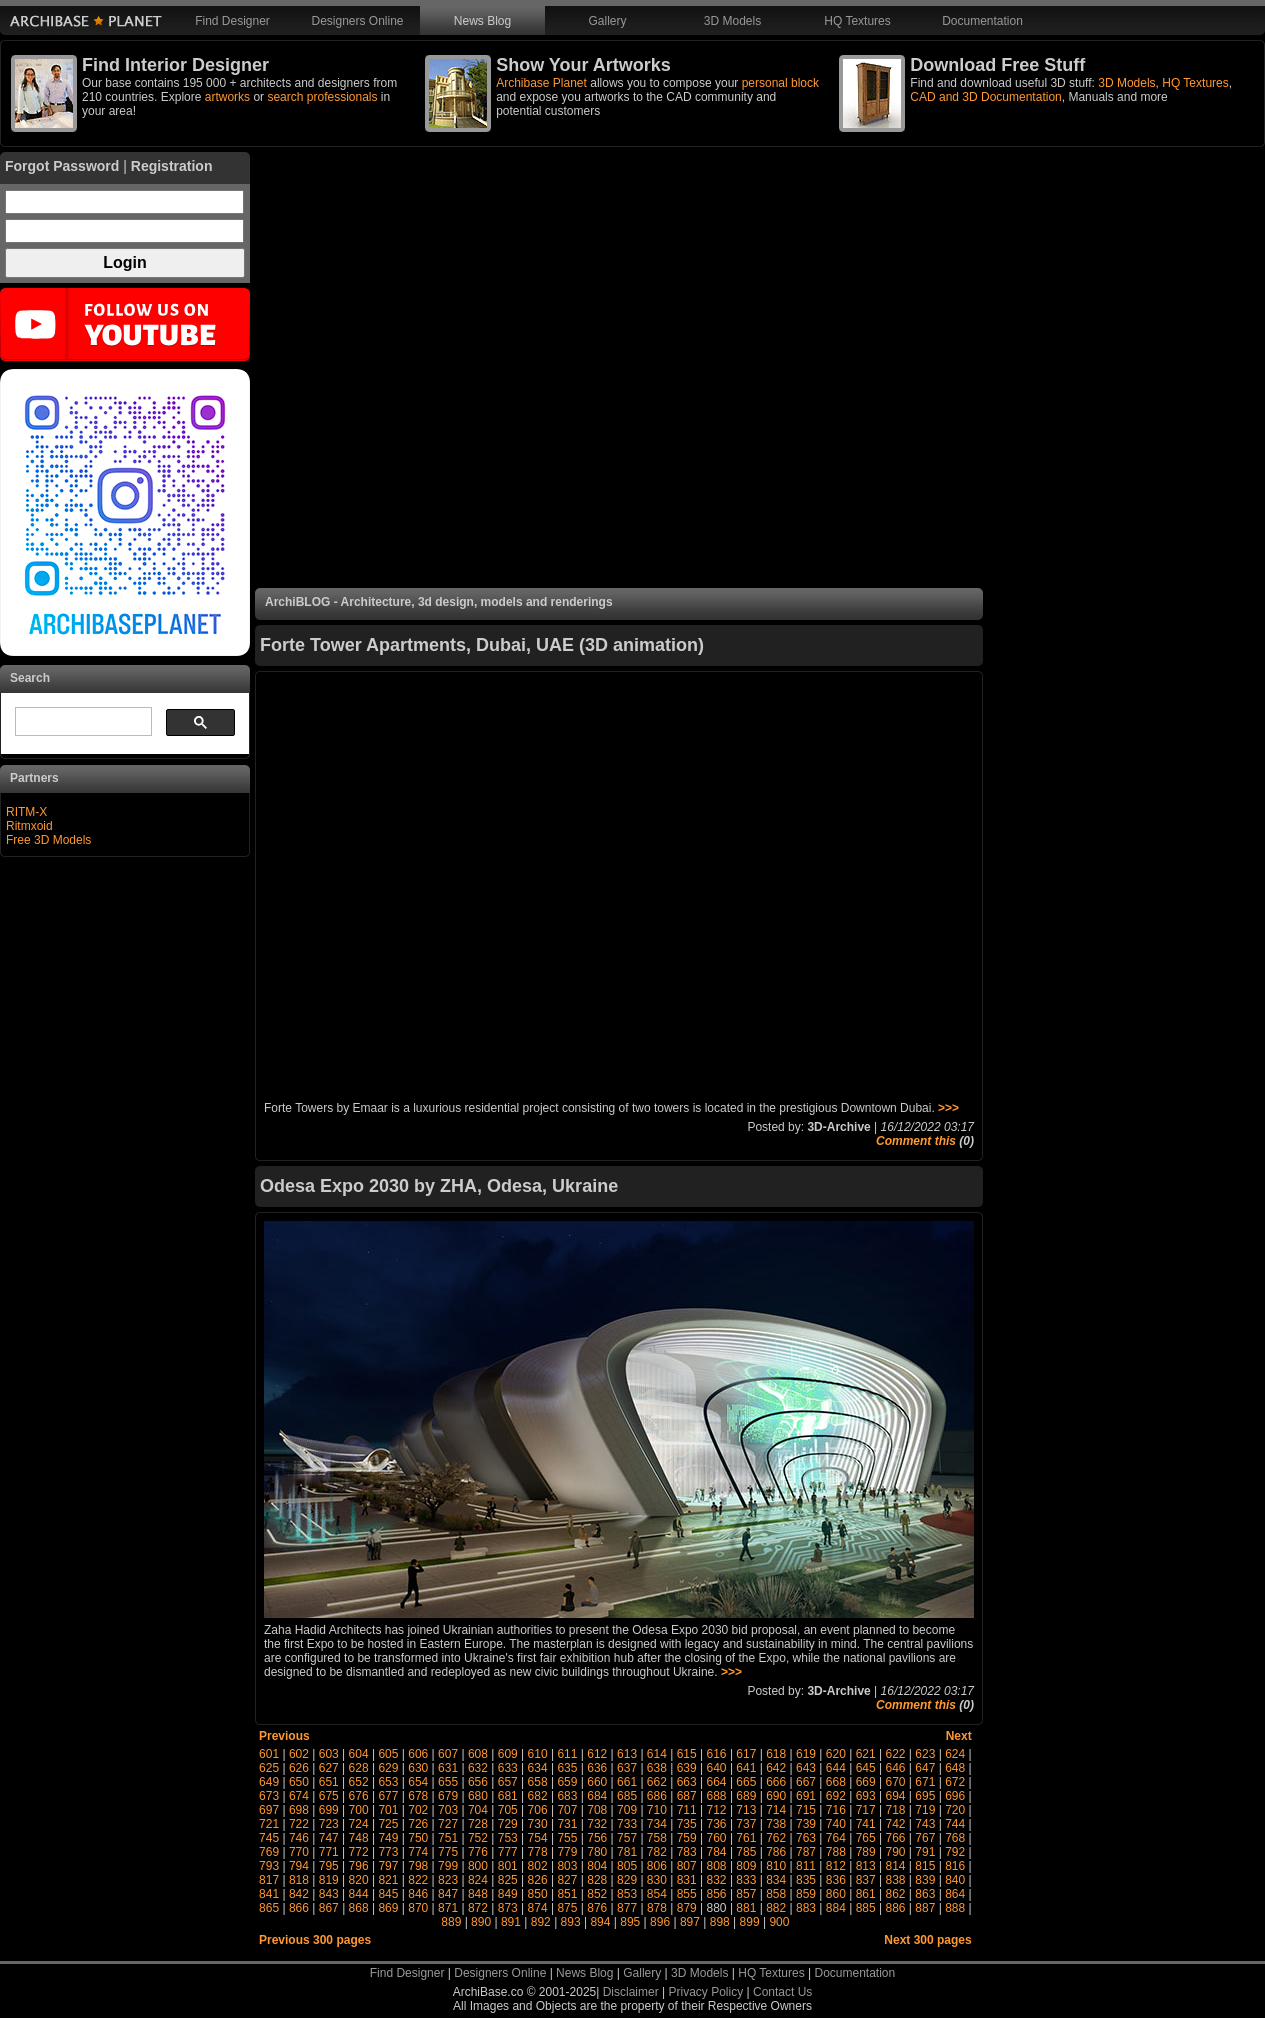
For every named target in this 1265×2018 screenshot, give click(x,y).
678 (418, 1796)
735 (687, 1824)
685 (627, 1796)
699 (329, 1810)
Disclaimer (631, 1992)
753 (508, 1838)
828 (597, 1880)
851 (567, 1894)
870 (418, 1908)
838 (895, 1880)
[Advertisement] (619, 370)
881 (746, 1908)
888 (955, 1908)
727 (448, 1824)
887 (925, 1908)
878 (657, 1908)
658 (538, 1782)
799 (448, 1866)
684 (597, 1796)
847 (448, 1894)
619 (806, 1754)
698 (299, 1810)
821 (388, 1880)
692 (836, 1796)
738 (776, 1824)
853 (627, 1894)
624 (955, 1754)
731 (567, 1824)
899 (750, 1922)
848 (478, 1894)
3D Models (732, 21)
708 (597, 1810)
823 (448, 1880)
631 (448, 1768)
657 (508, 1782)
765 (866, 1838)
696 (955, 1796)
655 (448, 1782)
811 (806, 1866)
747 (329, 1838)
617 (746, 1754)
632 (478, 1768)
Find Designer (232, 21)
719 (925, 1810)
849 (508, 1894)
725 (388, 1824)
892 (541, 1922)
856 (717, 1894)
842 (299, 1894)
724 (359, 1824)
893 (571, 1922)
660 (597, 1782)
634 (538, 1768)
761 (746, 1838)
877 (627, 1908)
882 (776, 1908)
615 (687, 1754)
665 (746, 1782)
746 (299, 1838)
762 (776, 1838)
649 (269, 1782)
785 (746, 1852)
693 (866, 1796)
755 (567, 1838)
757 (627, 1838)
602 (299, 1754)
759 (687, 1838)
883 (806, 1908)
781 (627, 1852)
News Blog (482, 21)
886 (895, 1908)
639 (687, 1768)
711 (687, 1810)
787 (806, 1852)
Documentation (982, 21)
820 (359, 1880)
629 (388, 1768)
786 (776, 1852)
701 (388, 1810)
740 (836, 1824)
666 (776, 1782)
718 (895, 1810)
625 (269, 1768)
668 (836, 1782)
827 (567, 1880)
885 (866, 1908)
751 (448, 1838)
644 (836, 1768)
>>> (948, 1108)
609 (508, 1754)
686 (657, 1796)
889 (451, 1922)
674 (299, 1796)
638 (657, 1768)
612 (597, 1754)
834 (776, 1880)
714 (776, 1810)
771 (329, 1852)
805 (627, 1866)
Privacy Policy (706, 1992)
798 (418, 1866)
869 (388, 1908)
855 (687, 1894)
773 (388, 1852)
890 (481, 1922)
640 (717, 1768)
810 (776, 1866)
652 (359, 1782)
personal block (780, 83)
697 (269, 1810)
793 (269, 1866)
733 (627, 1824)
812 (836, 1866)
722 (299, 1824)
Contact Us (782, 1992)
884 (836, 1908)
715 (806, 1810)
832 (717, 1880)
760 (717, 1838)
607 (448, 1754)
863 (925, 1894)
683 (567, 1796)
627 (329, 1768)
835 (806, 1880)
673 (269, 1796)
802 (538, 1866)
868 (359, 1908)
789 (866, 1852)
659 (567, 1782)
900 (779, 1922)
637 (627, 1768)
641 (746, 1768)
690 (776, 1796)
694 (895, 1796)
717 (866, 1810)
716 (836, 1810)
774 (418, 1852)
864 (955, 1894)
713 (746, 1810)
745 (269, 1838)
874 (538, 1908)
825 (508, 1880)
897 (690, 1922)
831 (687, 1880)
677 (388, 1796)
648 (955, 1768)
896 (660, 1922)
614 (657, 1754)
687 (687, 1796)
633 (508, 1768)
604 (359, 1754)
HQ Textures (857, 21)
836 (836, 1880)
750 (418, 1838)
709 (627, 1810)
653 (388, 1782)
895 (630, 1922)
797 (388, 1866)
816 (955, 1866)
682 (538, 1796)
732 (597, 1824)
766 (895, 1838)
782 (657, 1852)
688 (717, 1796)
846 (418, 1894)
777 (508, 1852)
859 (806, 1894)
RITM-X (26, 812)
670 (895, 1782)
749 (388, 1838)
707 (567, 1810)
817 (269, 1880)
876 (597, 1908)
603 (329, 1754)
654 (418, 1782)
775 (448, 1852)
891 (511, 1922)
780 (597, 1852)
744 (955, 1824)
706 (538, 1810)
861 (866, 1894)
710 (657, 1810)
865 (269, 1908)
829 (627, 1880)
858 (776, 1894)
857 (746, 1894)
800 (478, 1866)
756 (597, 1838)
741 (866, 1824)
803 (567, 1866)
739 (806, 1824)
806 (657, 1866)
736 (717, 1824)
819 (329, 1880)
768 (955, 1838)
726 (418, 1824)
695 (925, 1796)
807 (687, 1866)
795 (329, 1866)
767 (925, 1838)
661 (627, 1782)
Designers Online (357, 21)
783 (687, 1852)
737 (746, 1824)
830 (657, 1880)
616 (717, 1754)
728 (478, 1824)
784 (717, 1852)
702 (418, 1810)
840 (955, 1880)
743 (925, 1824)
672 (955, 1782)
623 (925, 1754)
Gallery (607, 21)
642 (776, 1768)
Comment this (916, 1141)
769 (269, 1852)
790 (895, 1852)
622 (895, 1754)
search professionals (322, 97)
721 (269, 1824)
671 (925, 1782)
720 (955, 1810)
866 (299, 1908)
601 (269, 1754)
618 (776, 1754)
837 (866, 1880)
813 (866, 1866)
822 (418, 1880)
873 (508, 1908)
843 (329, 1894)
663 (687, 1782)
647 (925, 1768)
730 (538, 1824)
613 (627, 1754)
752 (478, 1838)
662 (657, 1782)
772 (359, 1852)
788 (836, 1852)
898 (720, 1922)
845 (388, 1894)
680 (478, 1796)
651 (329, 1782)
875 (567, 1908)
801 (508, 1866)
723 (329, 1824)
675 (329, 1796)
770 (299, 1852)
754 (538, 1838)
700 (359, 1810)
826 (538, 1880)
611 (567, 1754)
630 (418, 1768)
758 (657, 1838)
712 (717, 1810)
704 (478, 1810)
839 (925, 1880)
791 (925, 1852)
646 (895, 1768)
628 (359, 1768)
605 (388, 1754)
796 (359, 1866)
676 (359, 1796)
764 (836, 1838)
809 (746, 1866)
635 (567, 1768)
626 (299, 1768)
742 (895, 1824)
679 (448, 1796)
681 (508, 1796)
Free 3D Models (48, 840)
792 (955, 1852)
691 (806, 1796)
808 (717, 1866)
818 (299, 1880)
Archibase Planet (541, 83)
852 (597, 1894)
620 (836, 1754)
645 (866, 1768)
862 (895, 1894)
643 (806, 1768)
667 (806, 1782)
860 (836, 1894)
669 (866, 1782)
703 (448, 1810)
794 (299, 1866)
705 (508, 1810)
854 (657, 1894)
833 (746, 1880)
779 (567, 1852)
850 (538, 1894)
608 (478, 1754)
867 (329, 1908)
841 (269, 1894)
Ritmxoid (29, 826)
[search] (81, 722)
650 (299, 1782)
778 (538, 1852)
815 (925, 1866)
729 (508, 1824)
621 (866, 1754)
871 (448, 1908)
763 (806, 1838)
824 (478, 1880)
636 (597, 1768)
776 (478, 1852)
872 (478, 1908)
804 (597, 1866)
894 (600, 1922)
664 (717, 1782)
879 (687, 1908)
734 (657, 1824)
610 (538, 1754)
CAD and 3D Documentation (985, 97)
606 (418, 1754)
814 (895, 1866)
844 (359, 1894)
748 (359, 1838)
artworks (227, 97)
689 (746, 1796)
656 (478, 1782)
